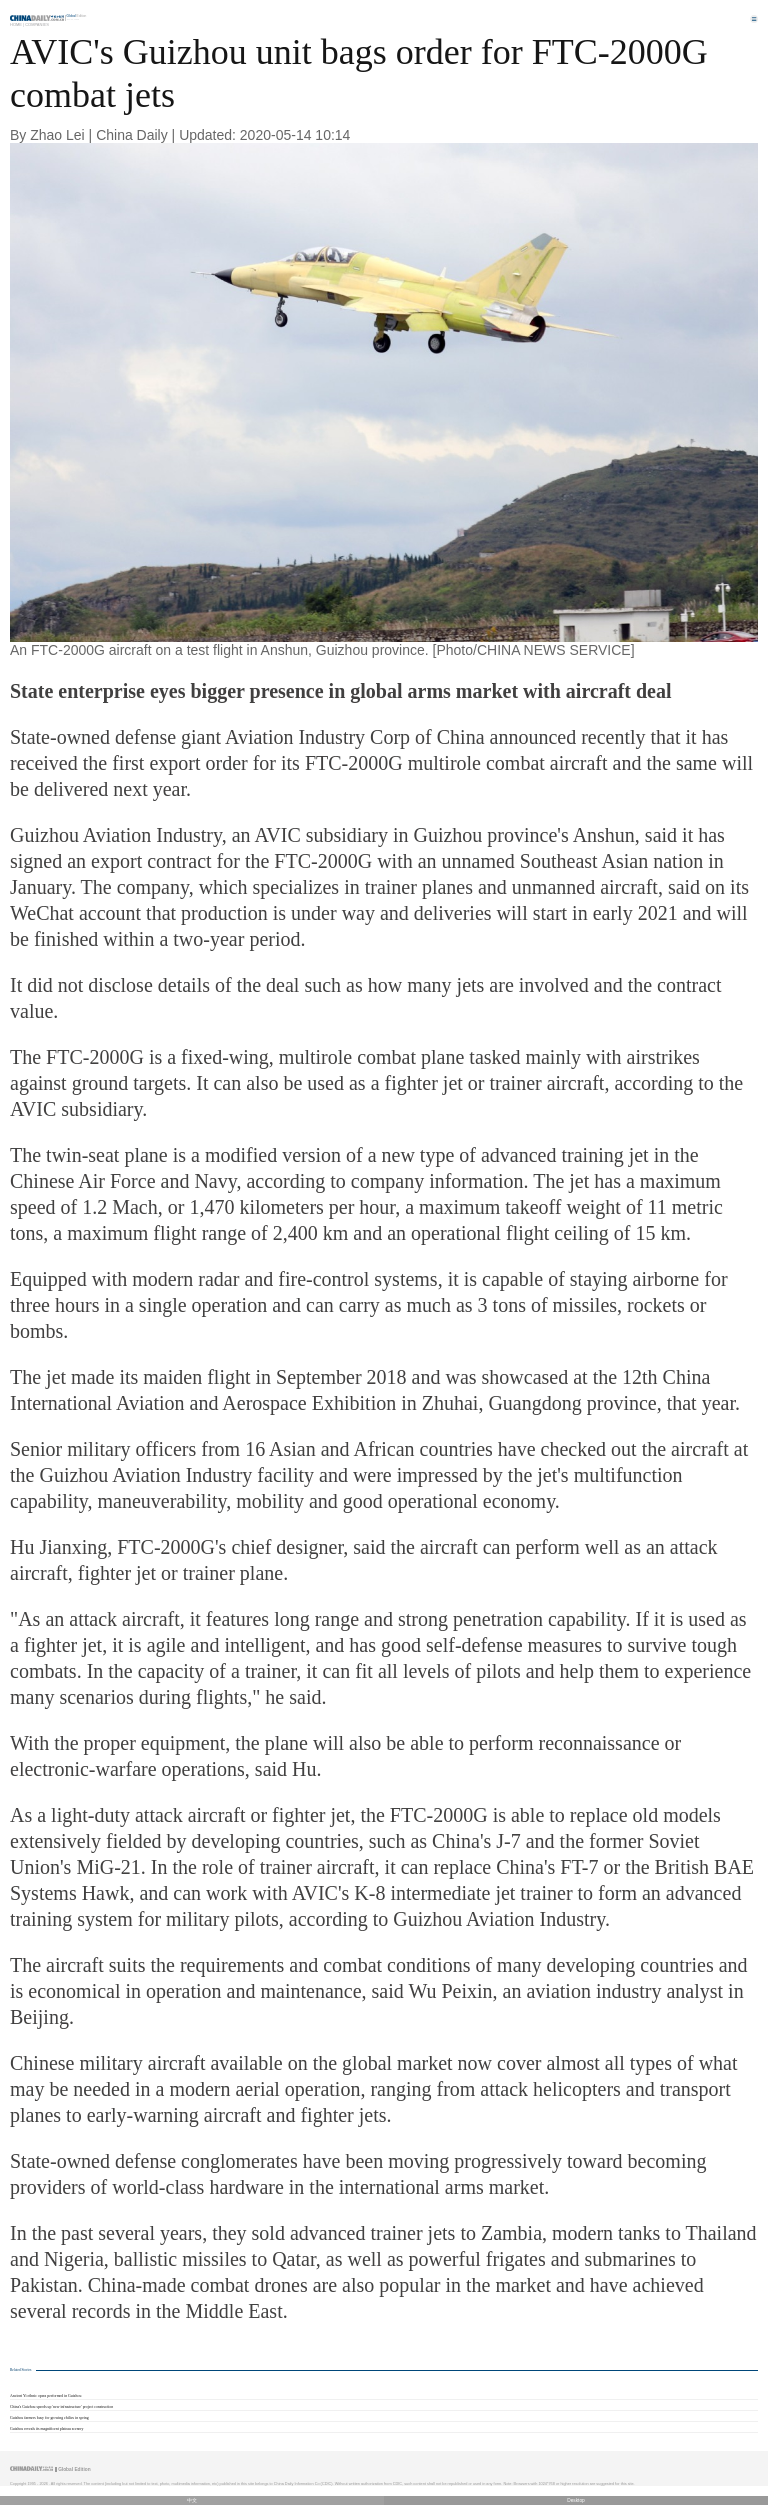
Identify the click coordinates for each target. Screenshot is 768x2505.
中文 (192, 2500)
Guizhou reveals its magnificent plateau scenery (46, 2429)
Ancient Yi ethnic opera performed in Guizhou (45, 2396)
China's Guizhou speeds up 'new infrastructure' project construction (61, 2407)
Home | (17, 24)
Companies (37, 24)
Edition (77, 16)
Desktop (576, 2500)
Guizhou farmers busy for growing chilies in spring (49, 2418)
